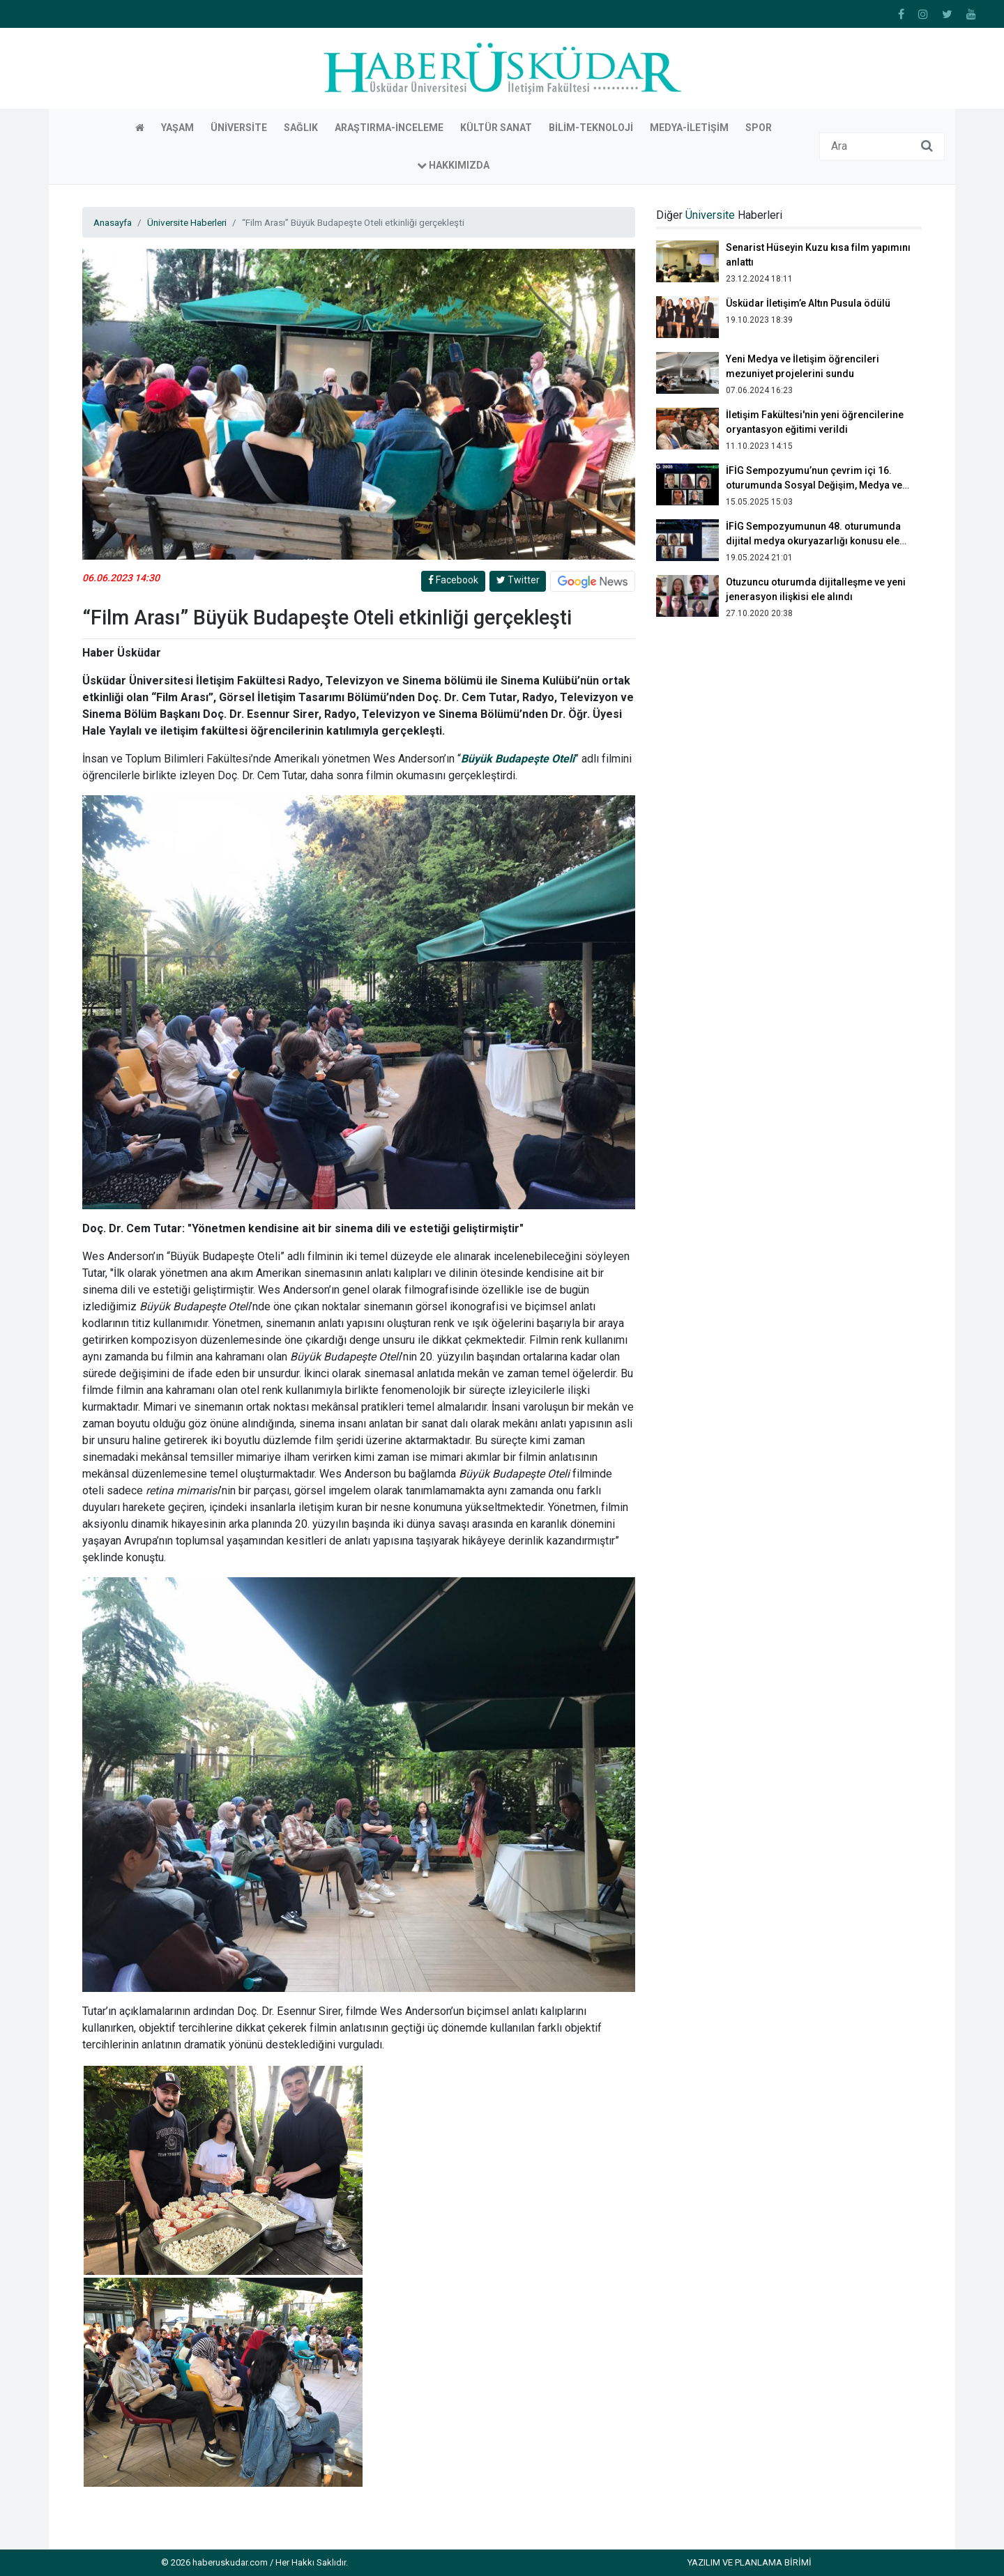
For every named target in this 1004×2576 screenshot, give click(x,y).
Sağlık (301, 127)
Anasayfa (112, 222)
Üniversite (239, 127)
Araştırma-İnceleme (389, 127)
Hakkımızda (453, 165)
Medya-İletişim (689, 127)
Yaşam (177, 127)
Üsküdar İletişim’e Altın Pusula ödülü (808, 303)
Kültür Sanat (496, 127)
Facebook (453, 579)
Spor (758, 127)
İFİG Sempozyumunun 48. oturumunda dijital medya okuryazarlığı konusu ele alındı (813, 541)
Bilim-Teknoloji (591, 127)
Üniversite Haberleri (187, 222)
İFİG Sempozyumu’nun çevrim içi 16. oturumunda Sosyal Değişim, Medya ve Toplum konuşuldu (814, 485)
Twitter (518, 579)
